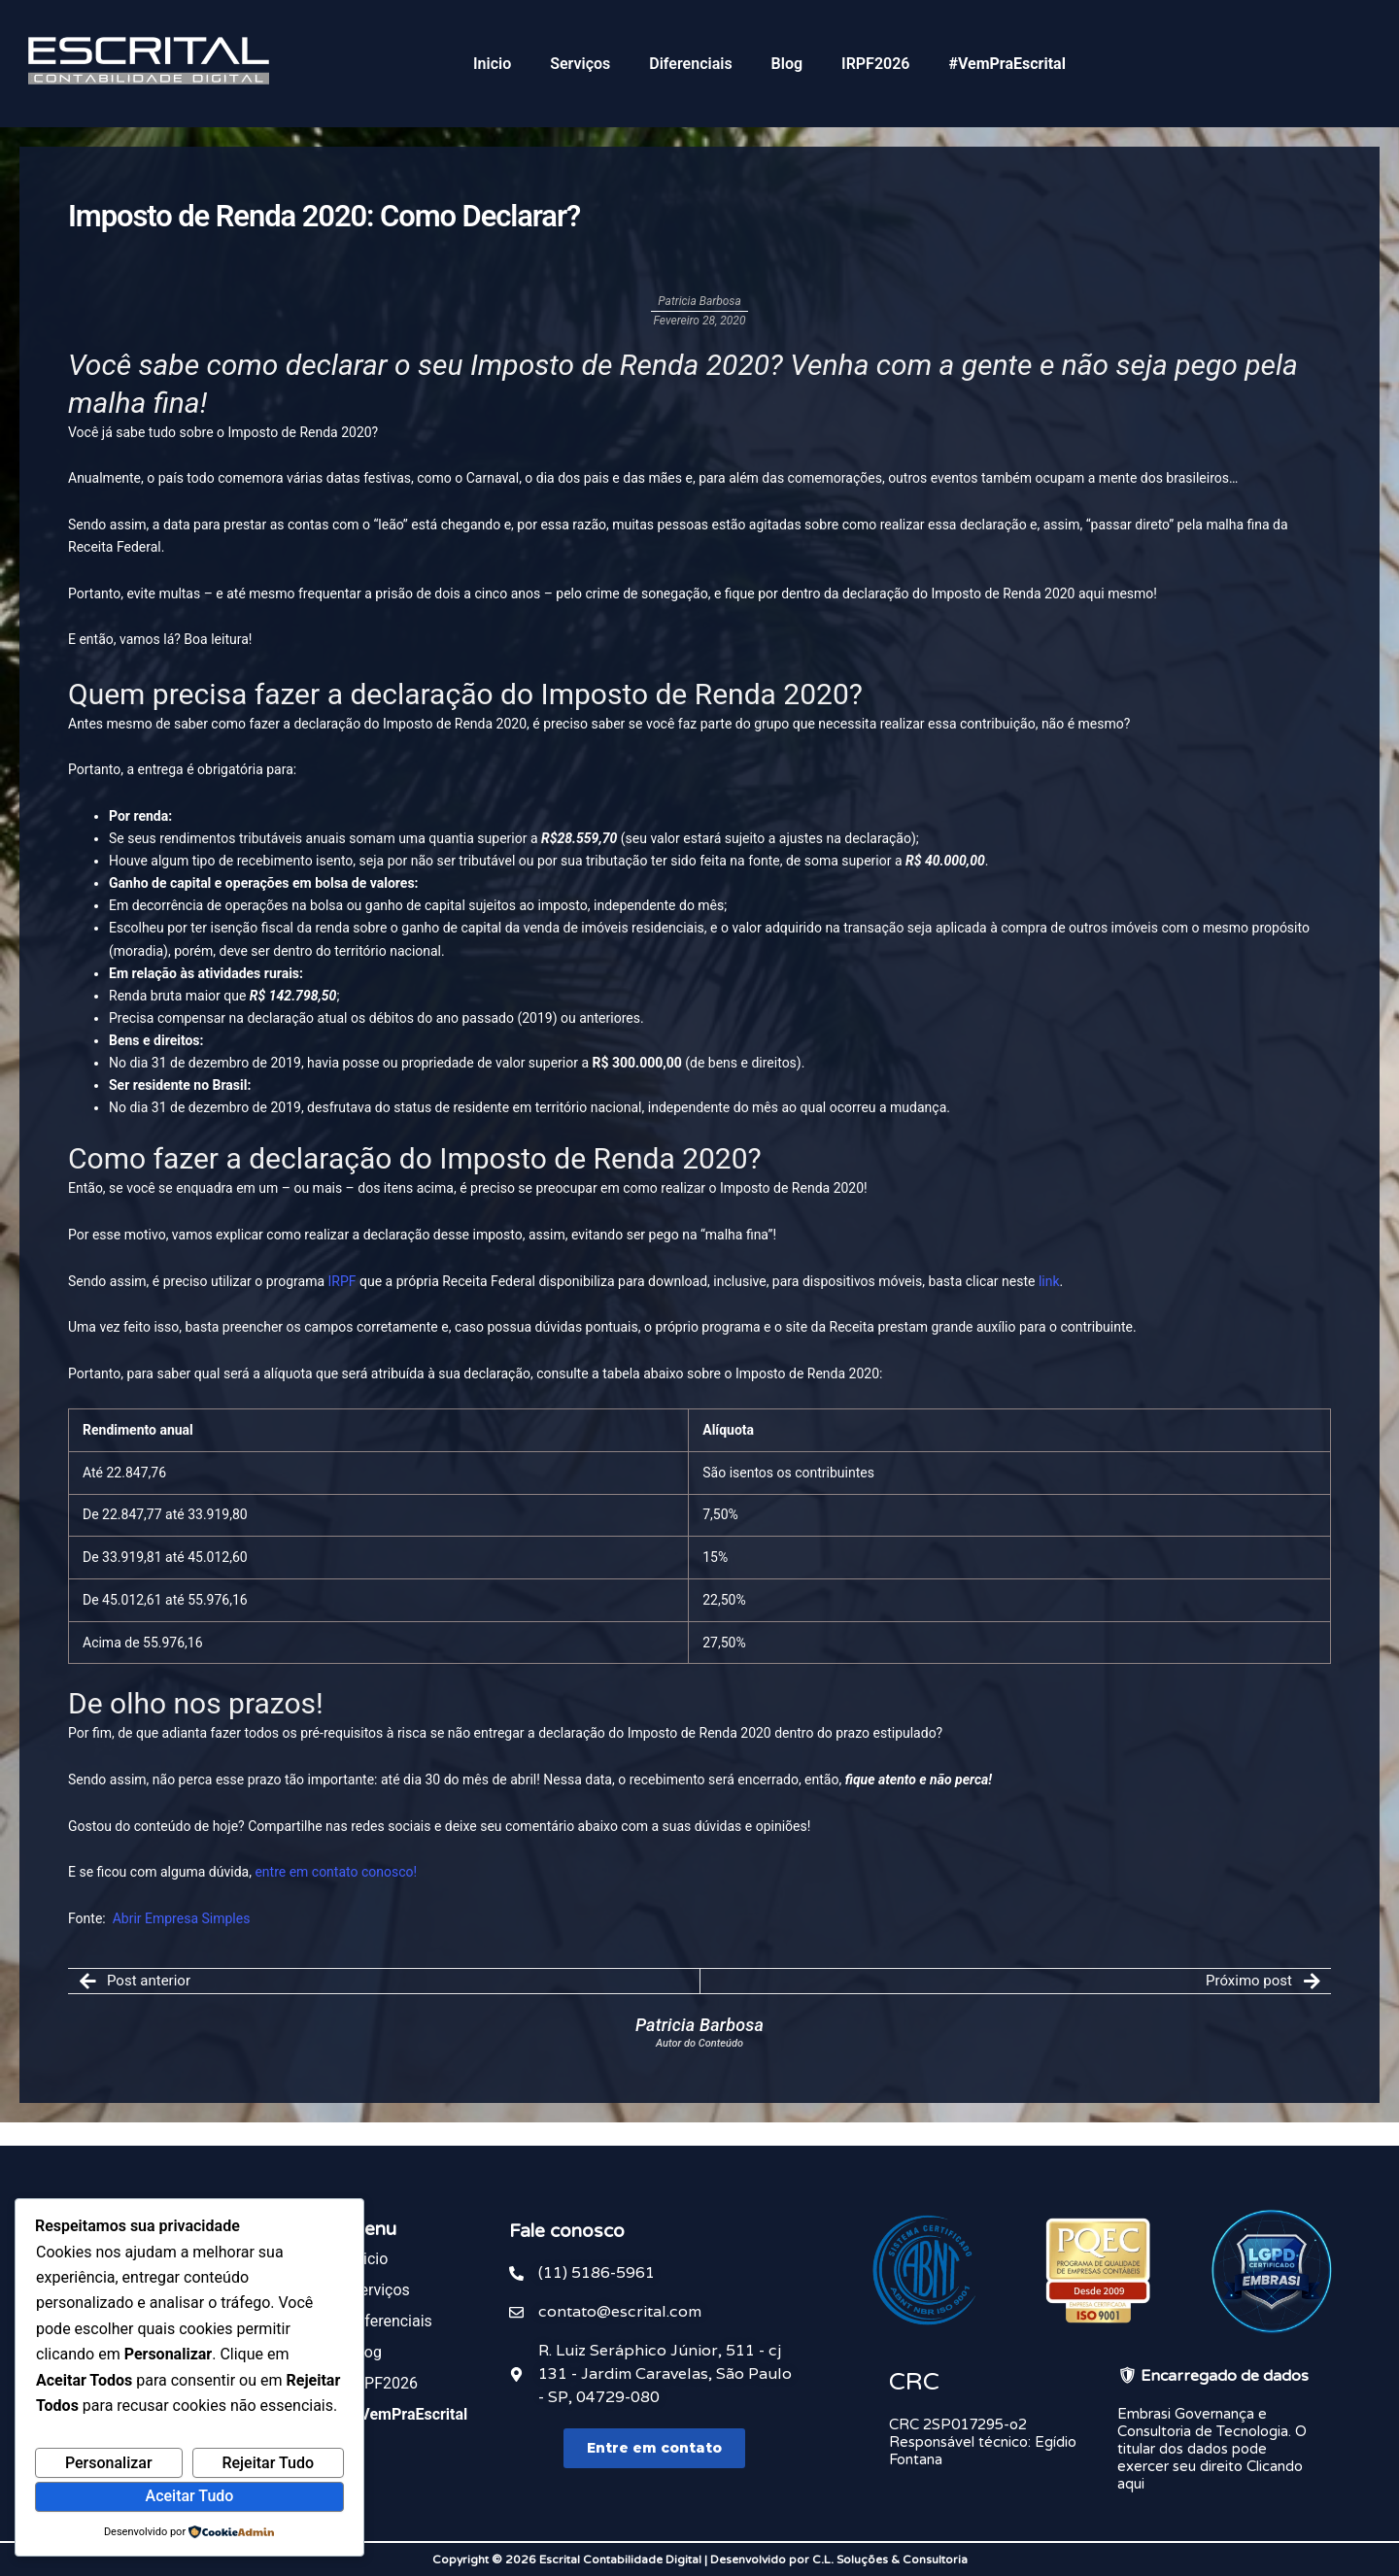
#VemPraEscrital (1006, 63)
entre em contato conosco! (336, 1872)
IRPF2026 (875, 63)
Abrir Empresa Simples (182, 1918)
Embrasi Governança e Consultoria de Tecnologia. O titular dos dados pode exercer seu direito (1212, 2440)
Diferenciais (690, 63)
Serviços (580, 63)
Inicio (492, 63)
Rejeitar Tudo (268, 2463)
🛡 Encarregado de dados (1213, 2376)
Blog (786, 63)
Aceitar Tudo (190, 2496)
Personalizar (109, 2463)
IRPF (342, 1281)
